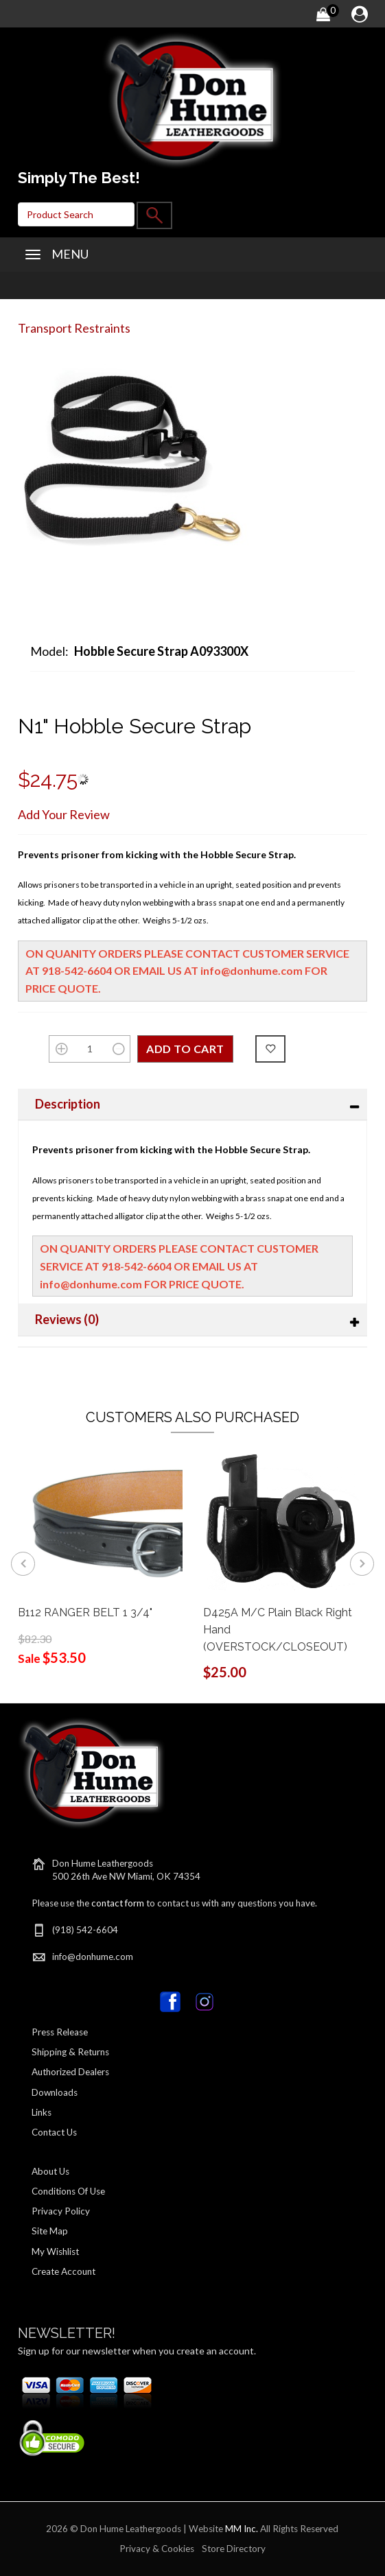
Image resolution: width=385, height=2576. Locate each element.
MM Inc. (241, 2528)
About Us (50, 2171)
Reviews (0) (67, 1319)
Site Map (50, 2230)
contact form (117, 1903)
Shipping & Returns (70, 2051)
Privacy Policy (61, 2211)
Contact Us (54, 2132)
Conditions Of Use (68, 2191)
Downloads (55, 2092)
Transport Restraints (74, 327)
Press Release (60, 2031)
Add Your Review (64, 814)
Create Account (63, 2271)
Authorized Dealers (70, 2071)
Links (41, 2112)
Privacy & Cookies (156, 2548)
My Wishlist (55, 2251)
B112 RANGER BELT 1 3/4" (85, 1612)
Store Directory (234, 2548)
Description (67, 1103)
